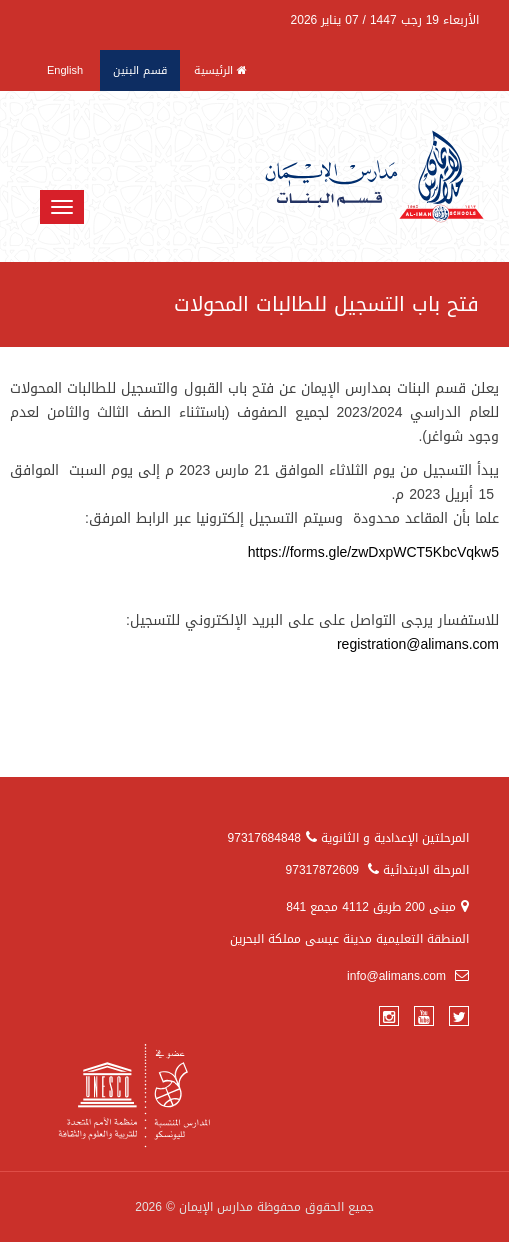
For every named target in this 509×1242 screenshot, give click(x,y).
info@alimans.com (408, 976)
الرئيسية (220, 70)
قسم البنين (140, 70)
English (65, 70)
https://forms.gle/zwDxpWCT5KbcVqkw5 (373, 552)
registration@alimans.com (418, 644)
